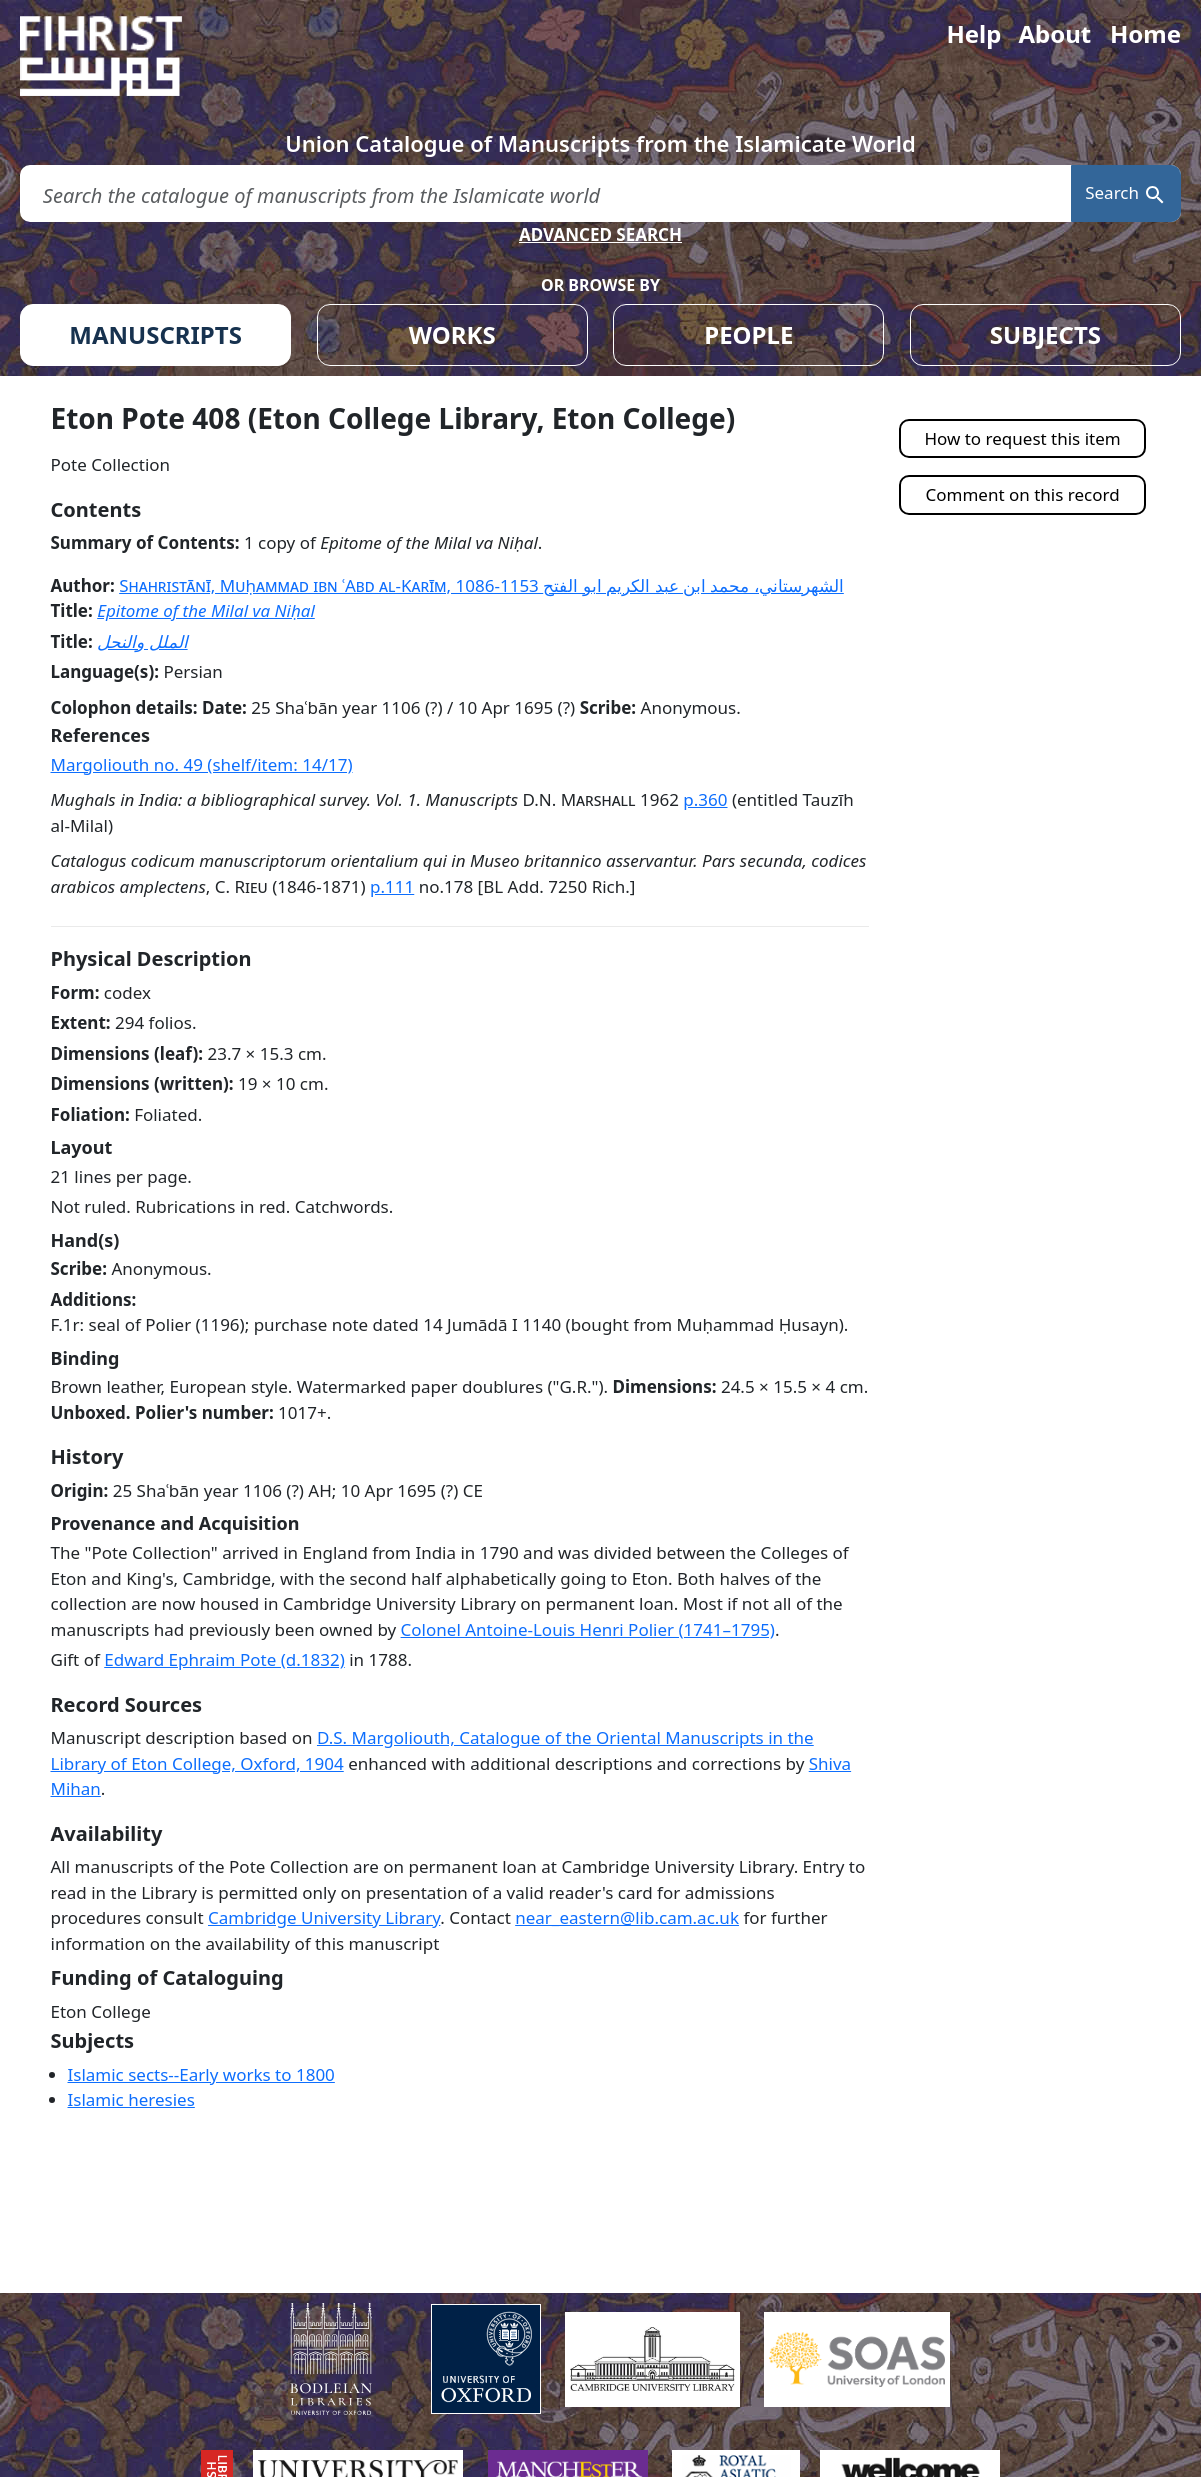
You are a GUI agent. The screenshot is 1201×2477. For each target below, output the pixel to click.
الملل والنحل (142, 641)
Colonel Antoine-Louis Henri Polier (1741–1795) (588, 1629)
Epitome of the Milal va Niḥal (206, 610)
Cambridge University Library (324, 1917)
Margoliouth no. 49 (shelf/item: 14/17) (202, 764)
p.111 (392, 886)
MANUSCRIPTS (155, 334)
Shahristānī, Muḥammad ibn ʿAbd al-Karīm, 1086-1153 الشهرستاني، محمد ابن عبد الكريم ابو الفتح (481, 585)
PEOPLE (748, 334)
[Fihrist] (120, 56)
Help (973, 33)
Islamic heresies (131, 2099)
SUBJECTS (1045, 334)
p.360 (705, 799)
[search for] (545, 193)
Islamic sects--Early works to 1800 (201, 2074)
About (1054, 33)
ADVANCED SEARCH (600, 234)
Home (1145, 33)
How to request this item (1022, 438)
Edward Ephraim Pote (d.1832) (224, 1659)
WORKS (452, 334)
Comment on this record (1023, 494)
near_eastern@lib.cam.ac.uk (627, 1917)
